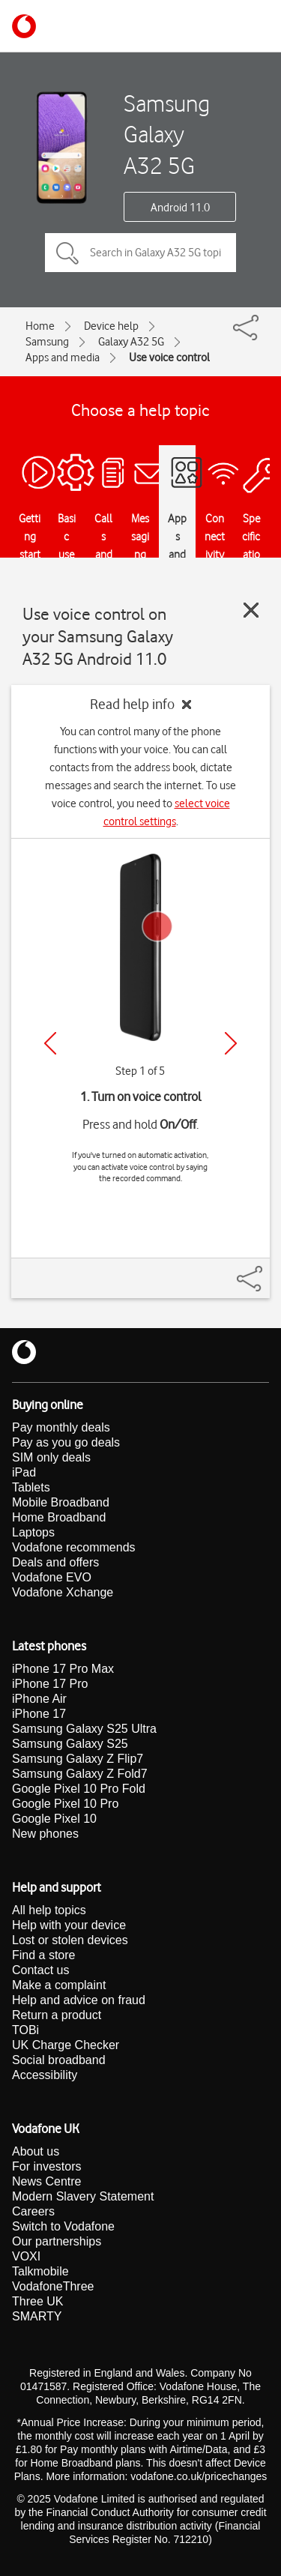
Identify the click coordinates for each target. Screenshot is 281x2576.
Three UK (37, 2301)
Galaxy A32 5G (131, 342)
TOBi (25, 2030)
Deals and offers (55, 1562)
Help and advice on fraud (78, 2000)
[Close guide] (251, 610)
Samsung (47, 342)
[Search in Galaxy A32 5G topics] (140, 252)
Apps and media (62, 357)
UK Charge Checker (65, 2045)
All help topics (49, 1910)
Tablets (31, 1487)
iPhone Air (39, 1698)
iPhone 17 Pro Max (63, 1668)
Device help (111, 326)
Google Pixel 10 (54, 1818)
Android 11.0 (180, 207)
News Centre (46, 2181)
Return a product (56, 2015)
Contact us (40, 1970)
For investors (46, 2166)
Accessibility (44, 2075)
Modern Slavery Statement (83, 2196)
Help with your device (69, 1925)
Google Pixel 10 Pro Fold (78, 1788)
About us (35, 2151)
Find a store (43, 1955)
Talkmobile (40, 2271)
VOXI (26, 2256)
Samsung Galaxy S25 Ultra (84, 1728)
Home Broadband (59, 1517)
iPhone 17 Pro (50, 1683)
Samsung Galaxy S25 (70, 1743)
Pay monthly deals (61, 1427)
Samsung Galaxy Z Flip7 (77, 1758)
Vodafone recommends (74, 1547)
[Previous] (50, 1043)
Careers (33, 2211)
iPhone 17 (39, 1713)
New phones (45, 1833)
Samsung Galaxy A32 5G (167, 134)
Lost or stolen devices (70, 1940)
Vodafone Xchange (62, 1592)
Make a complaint (59, 1985)
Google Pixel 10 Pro (65, 1803)
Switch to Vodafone (63, 2226)
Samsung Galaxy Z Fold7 (80, 1773)
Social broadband (59, 2060)
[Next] (231, 1043)
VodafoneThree (53, 2286)
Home (40, 326)
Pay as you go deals (66, 1442)
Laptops (33, 1532)
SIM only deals (51, 1457)
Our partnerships (56, 2241)
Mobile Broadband (60, 1502)
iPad (24, 1472)
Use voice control (169, 357)
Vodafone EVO (51, 1577)
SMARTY (36, 2316)
